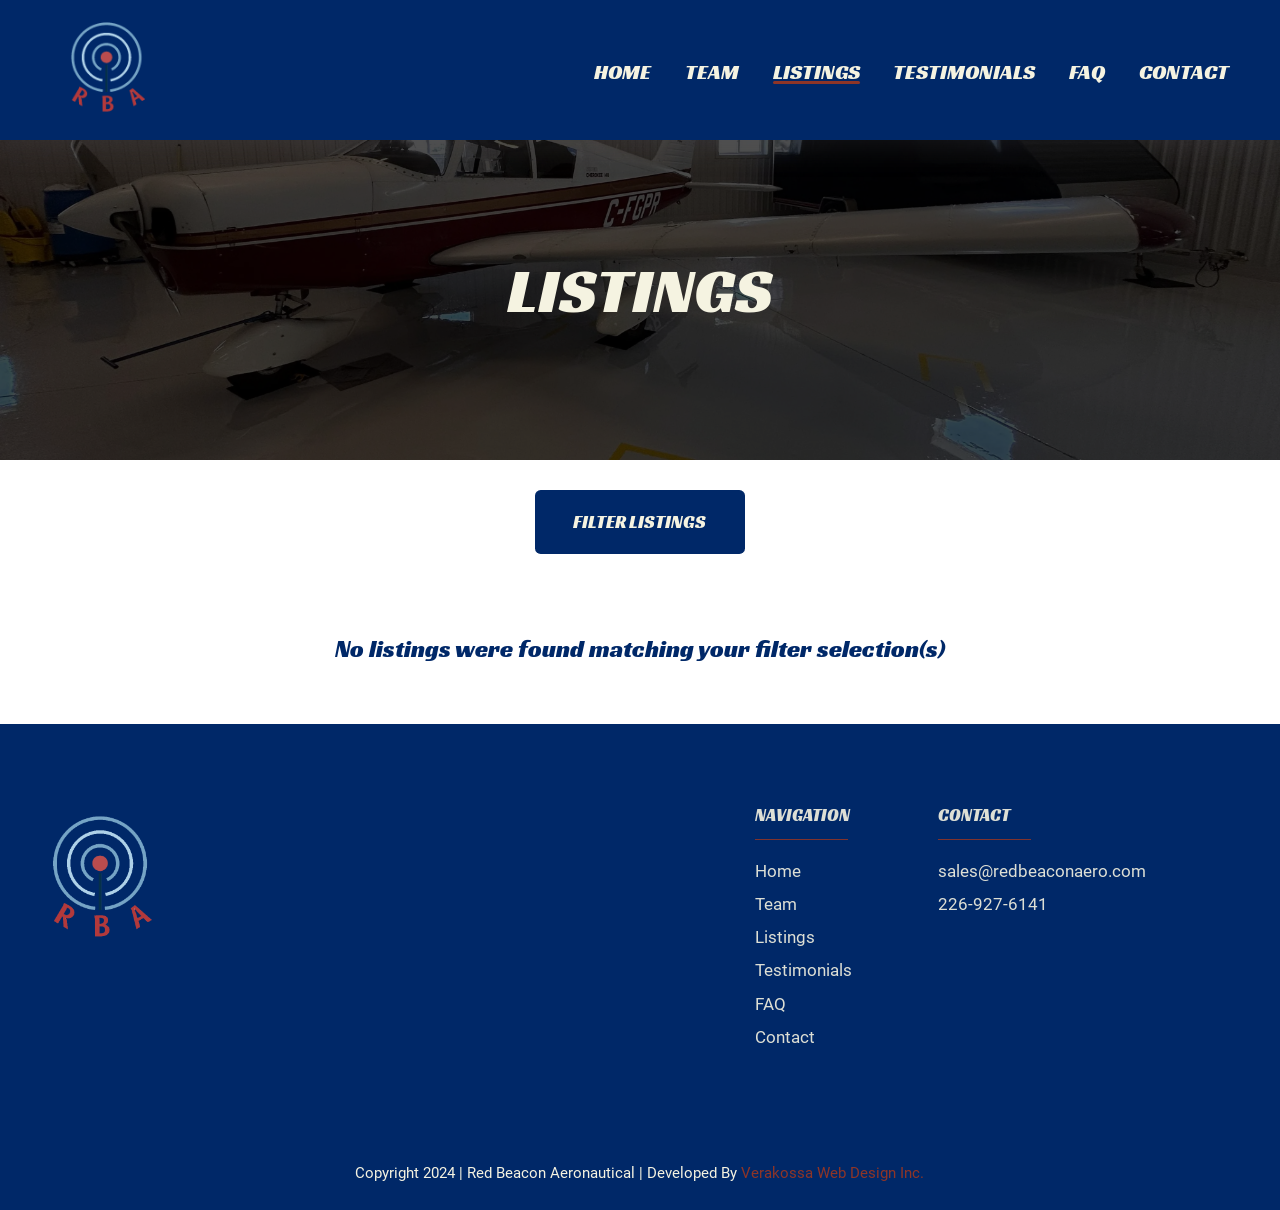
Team (712, 71)
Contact (1184, 71)
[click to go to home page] (107, 70)
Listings (816, 71)
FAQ (1087, 71)
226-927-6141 (993, 904)
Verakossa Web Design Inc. (832, 1173)
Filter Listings (639, 521)
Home (622, 71)
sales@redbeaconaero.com (1042, 871)
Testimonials (964, 71)
